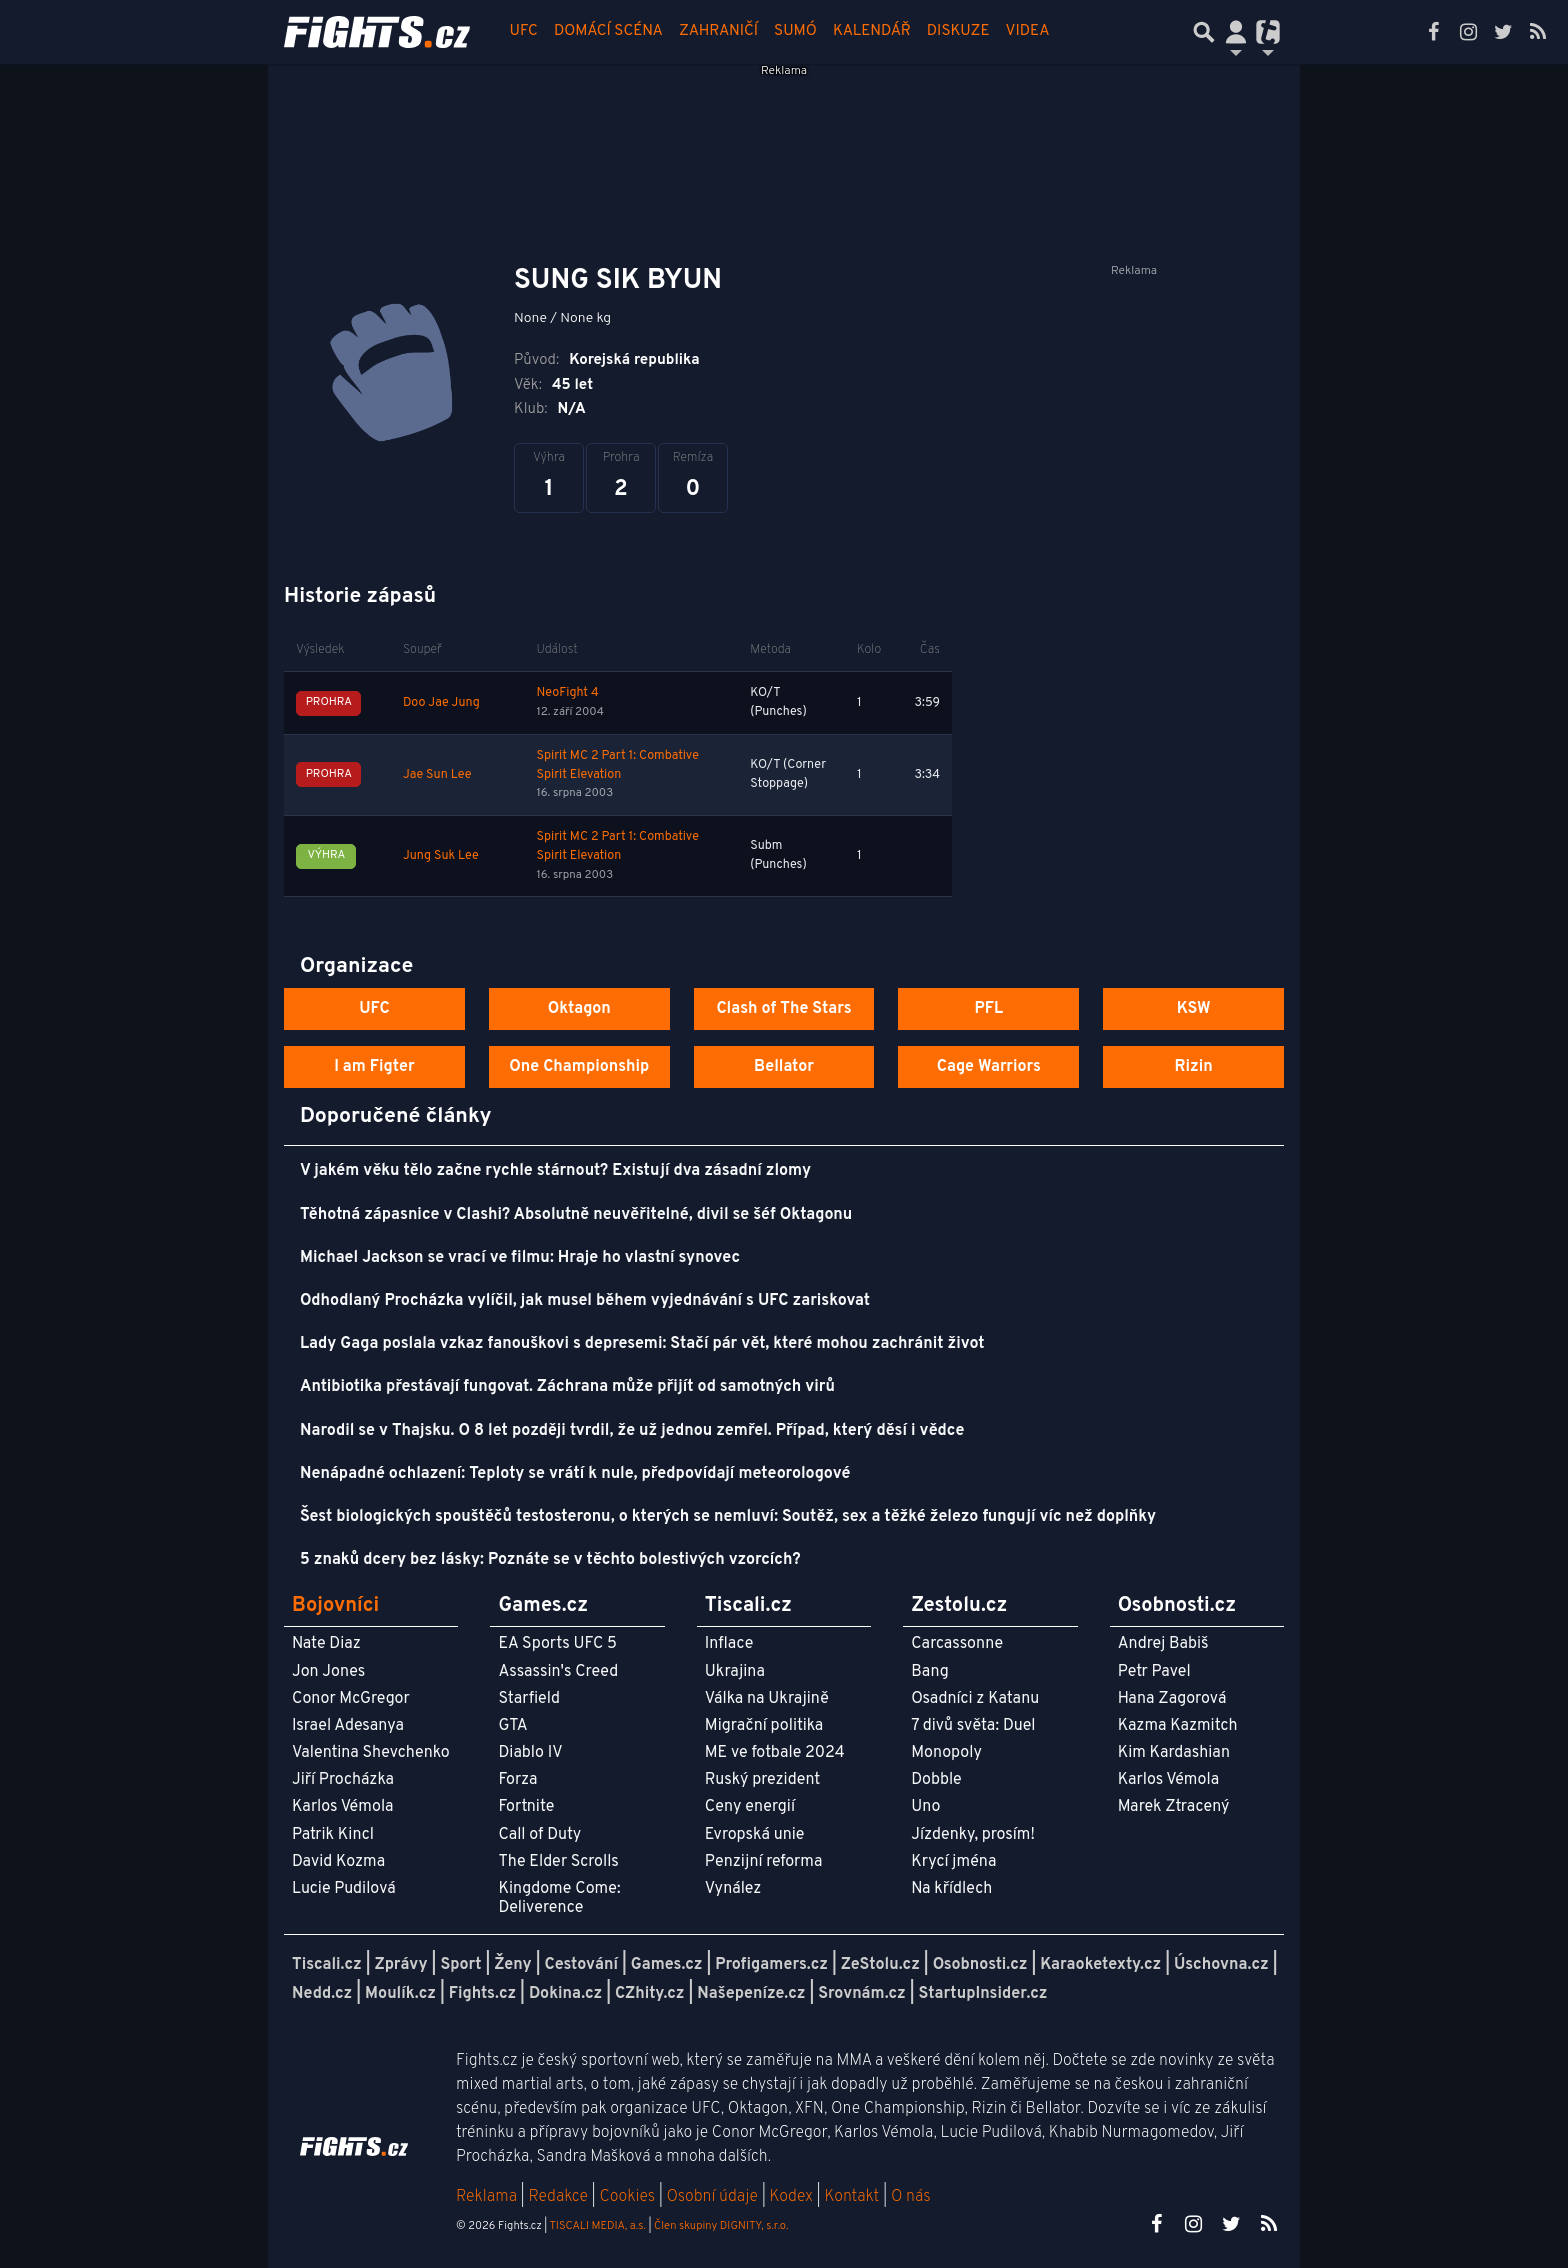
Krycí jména (953, 1862)
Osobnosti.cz (980, 1965)
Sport (460, 1965)
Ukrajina (735, 1672)
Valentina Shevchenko (371, 1753)
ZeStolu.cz (880, 1965)
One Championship (579, 1067)
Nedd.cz (322, 1994)
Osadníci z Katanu (975, 1699)
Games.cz (667, 1965)
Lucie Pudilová (344, 1889)
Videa (1028, 31)
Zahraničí (718, 31)
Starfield (528, 1699)
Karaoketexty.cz (1100, 1965)
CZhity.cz (649, 1994)
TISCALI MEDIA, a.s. (597, 2226)
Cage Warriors (989, 1067)
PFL (989, 1009)
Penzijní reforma (764, 1862)
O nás (911, 2197)
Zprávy (401, 1965)
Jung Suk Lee (441, 856)
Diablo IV (530, 1753)
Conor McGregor (351, 1699)
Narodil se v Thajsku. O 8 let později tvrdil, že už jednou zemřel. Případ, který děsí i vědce (632, 1431)
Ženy (512, 1965)
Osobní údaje (712, 2197)
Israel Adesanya (348, 1726)
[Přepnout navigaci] (1236, 32)
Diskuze (958, 31)
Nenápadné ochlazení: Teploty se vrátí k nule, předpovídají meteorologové (575, 1474)
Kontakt (853, 2197)
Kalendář (872, 31)
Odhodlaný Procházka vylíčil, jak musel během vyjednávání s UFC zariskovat (585, 1301)
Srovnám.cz (862, 1994)
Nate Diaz (326, 1644)
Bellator (784, 1067)
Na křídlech (951, 1889)
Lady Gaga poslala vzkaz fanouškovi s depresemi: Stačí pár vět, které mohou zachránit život (642, 1344)
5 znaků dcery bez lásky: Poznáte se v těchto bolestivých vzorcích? (550, 1560)
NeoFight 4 (567, 693)
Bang (930, 1672)
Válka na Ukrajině (767, 1699)
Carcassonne (957, 1644)
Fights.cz (482, 1994)
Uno (925, 1807)
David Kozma (338, 1862)
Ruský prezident (762, 1780)
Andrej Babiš (1163, 1644)
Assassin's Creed (558, 1672)
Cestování (580, 1965)
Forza (517, 1780)
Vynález (733, 1889)
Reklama (486, 2197)
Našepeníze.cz (751, 1994)
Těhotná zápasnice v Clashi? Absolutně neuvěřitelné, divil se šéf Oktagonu (576, 1215)
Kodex (793, 2197)
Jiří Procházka (343, 1780)
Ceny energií (750, 1807)
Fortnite (526, 1807)
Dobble (936, 1780)
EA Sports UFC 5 (557, 1644)
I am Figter (374, 1067)
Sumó (795, 31)
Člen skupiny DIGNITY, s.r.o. (721, 2226)
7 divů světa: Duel (973, 1726)
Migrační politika (764, 1726)
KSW (1194, 1009)
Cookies (627, 2197)
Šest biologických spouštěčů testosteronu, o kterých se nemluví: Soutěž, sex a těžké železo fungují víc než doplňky (728, 1517)
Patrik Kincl (333, 1835)
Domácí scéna (608, 31)
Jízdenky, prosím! (973, 1835)
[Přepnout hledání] (1204, 32)
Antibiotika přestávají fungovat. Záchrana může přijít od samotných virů (567, 1387)
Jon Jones (328, 1672)
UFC (524, 31)
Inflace (729, 1644)
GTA (512, 1726)
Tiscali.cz (327, 1965)
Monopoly (946, 1753)
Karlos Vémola (343, 1807)
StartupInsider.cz (983, 1994)
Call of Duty (539, 1835)
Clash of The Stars (783, 1009)
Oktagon (579, 1009)
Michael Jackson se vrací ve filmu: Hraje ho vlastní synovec (520, 1258)
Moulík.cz (400, 1994)
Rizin (1193, 1067)
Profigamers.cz (771, 1965)
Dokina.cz (565, 1994)
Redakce (557, 2197)
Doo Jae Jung (441, 703)
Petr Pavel (1154, 1672)
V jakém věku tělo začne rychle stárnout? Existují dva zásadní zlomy (555, 1171)
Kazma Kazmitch (1178, 1726)
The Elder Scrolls (558, 1862)
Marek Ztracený (1174, 1807)
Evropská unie (755, 1835)
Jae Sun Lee (437, 775)
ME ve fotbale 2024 (775, 1753)
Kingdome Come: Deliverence (559, 1898)
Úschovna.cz (1221, 1965)
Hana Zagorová (1172, 1699)
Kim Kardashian (1174, 1753)
